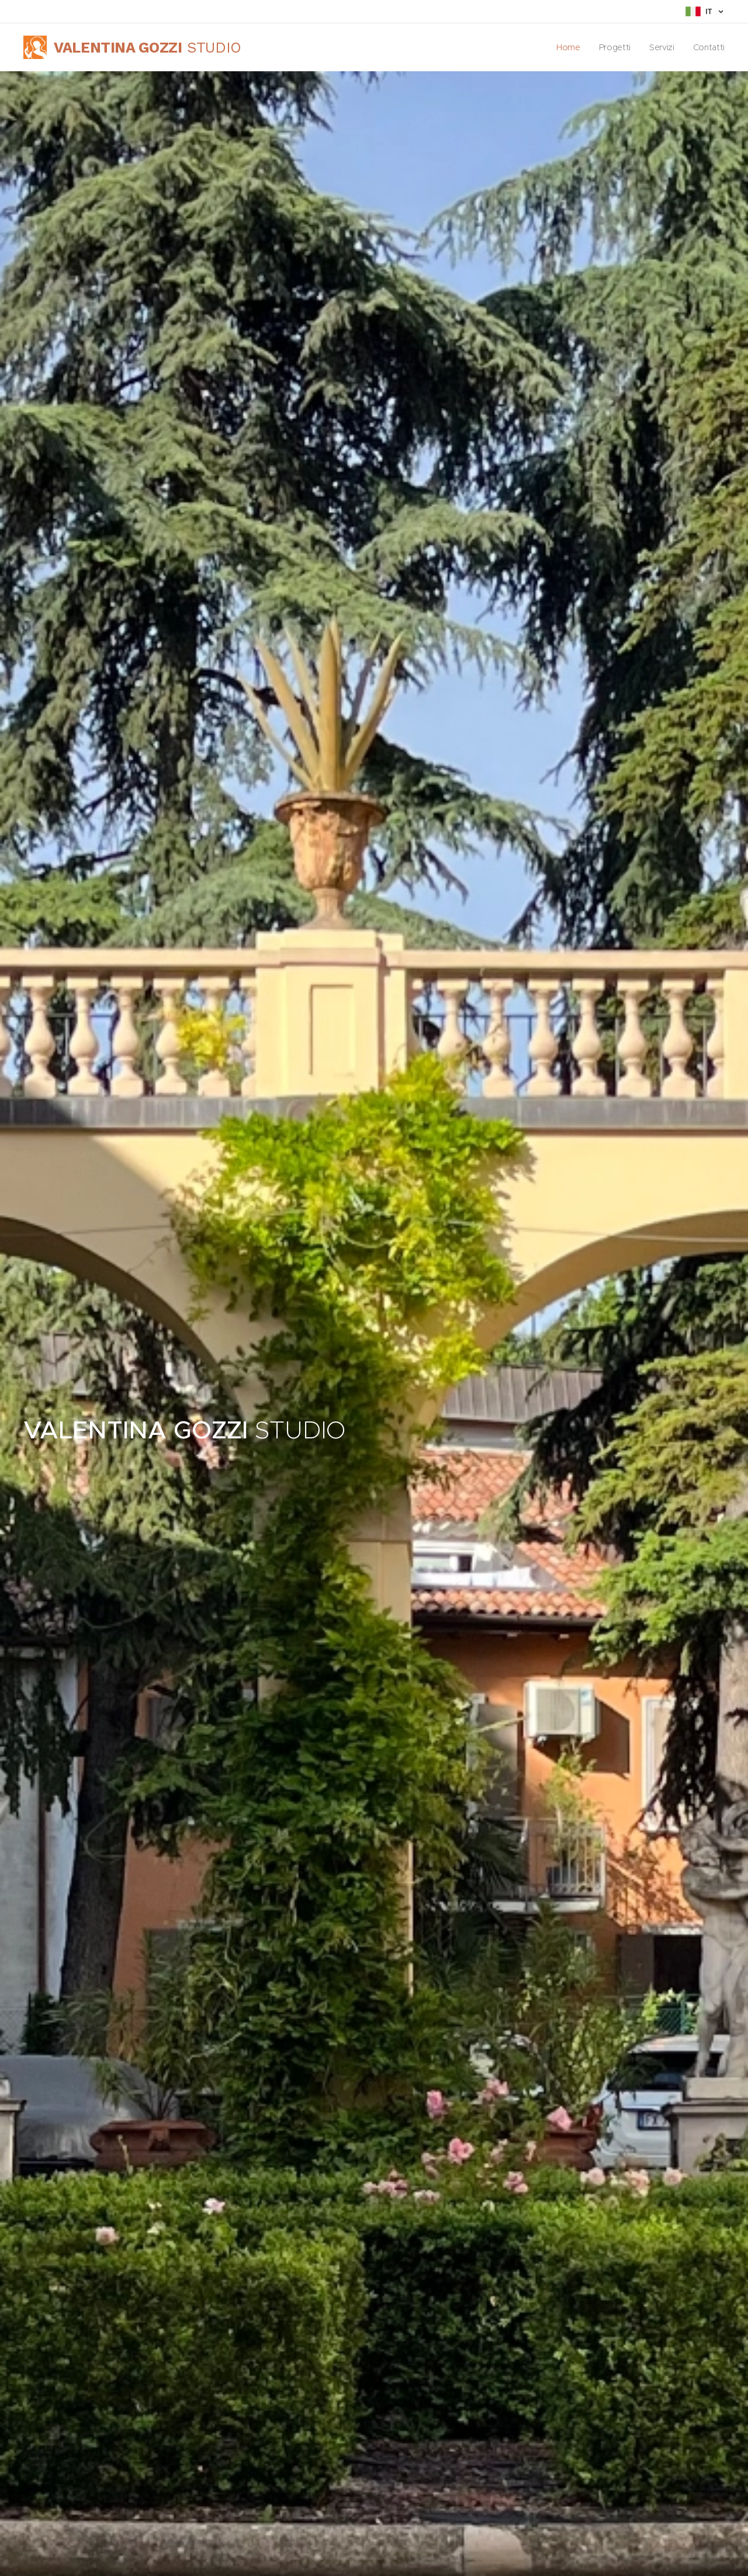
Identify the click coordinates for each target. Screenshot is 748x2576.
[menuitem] (567, 47)
